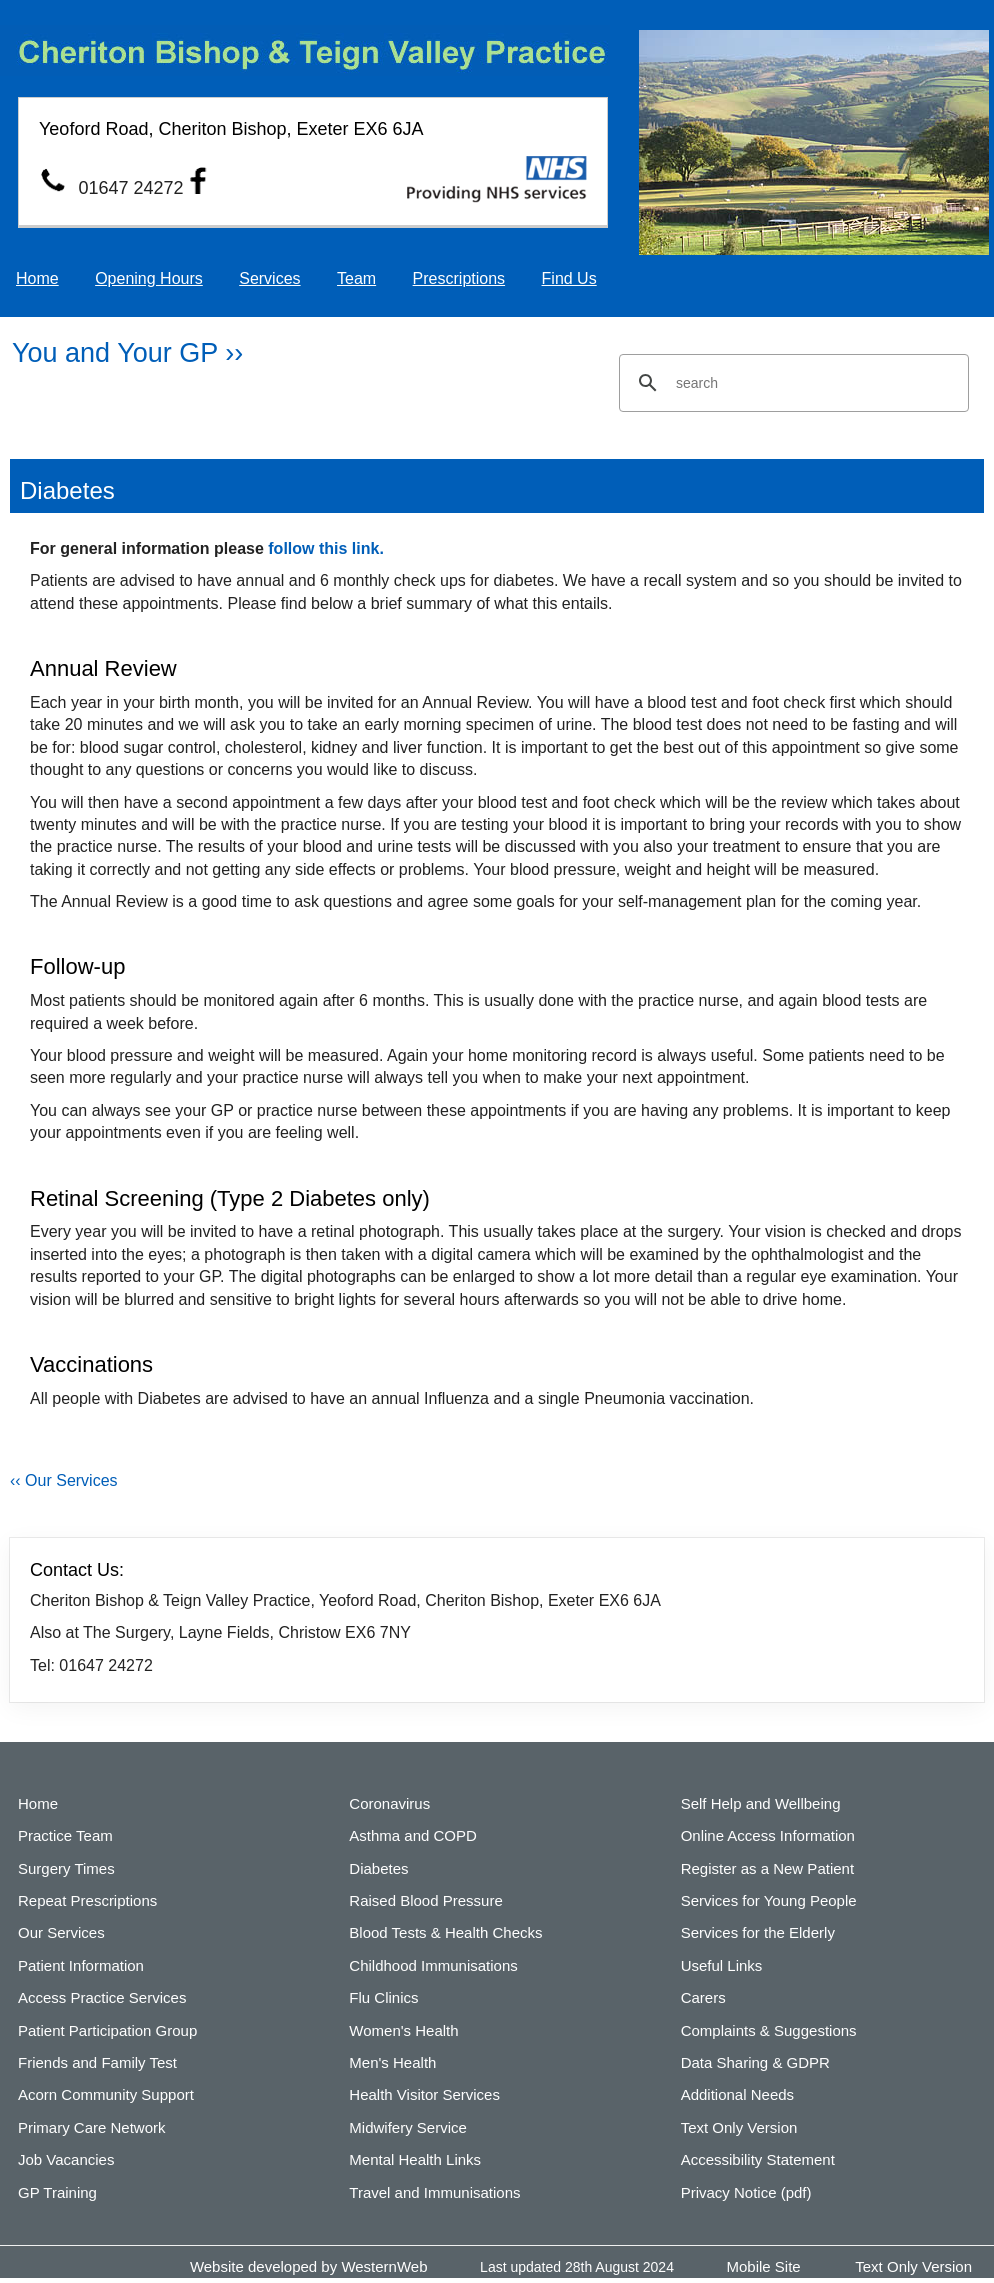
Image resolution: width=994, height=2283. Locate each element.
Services (269, 278)
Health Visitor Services (424, 2094)
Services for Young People (769, 1900)
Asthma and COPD (413, 1835)
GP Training (57, 2192)
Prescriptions (459, 278)
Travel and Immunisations (434, 2192)
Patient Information (81, 1965)
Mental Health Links (415, 2159)
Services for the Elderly (758, 1932)
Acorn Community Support (106, 2094)
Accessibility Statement (758, 2159)
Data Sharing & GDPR (755, 2062)
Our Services (61, 1932)
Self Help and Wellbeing (761, 1803)
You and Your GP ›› (127, 353)
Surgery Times (66, 1868)
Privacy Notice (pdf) (746, 2192)
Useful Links (722, 1965)
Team (356, 278)
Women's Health (403, 2030)
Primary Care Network (92, 2127)
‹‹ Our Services (64, 1480)
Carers (703, 1997)
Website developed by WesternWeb (309, 2266)
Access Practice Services (102, 1997)
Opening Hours (149, 278)
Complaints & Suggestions (769, 2030)
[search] (791, 383)
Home (37, 278)
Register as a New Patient (767, 1868)
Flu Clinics (383, 1997)
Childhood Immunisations (433, 1965)
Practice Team (65, 1835)
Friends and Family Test (97, 2062)
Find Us (569, 278)
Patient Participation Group (107, 2030)
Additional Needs (737, 2094)
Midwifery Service (408, 2127)
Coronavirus (389, 1803)
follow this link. (326, 548)
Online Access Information (768, 1835)
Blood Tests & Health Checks (445, 1932)
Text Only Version (739, 2127)
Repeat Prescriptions (87, 1900)
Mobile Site (764, 2266)
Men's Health (392, 2062)
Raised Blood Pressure (425, 1900)
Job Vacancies (66, 2159)
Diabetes (378, 1868)
